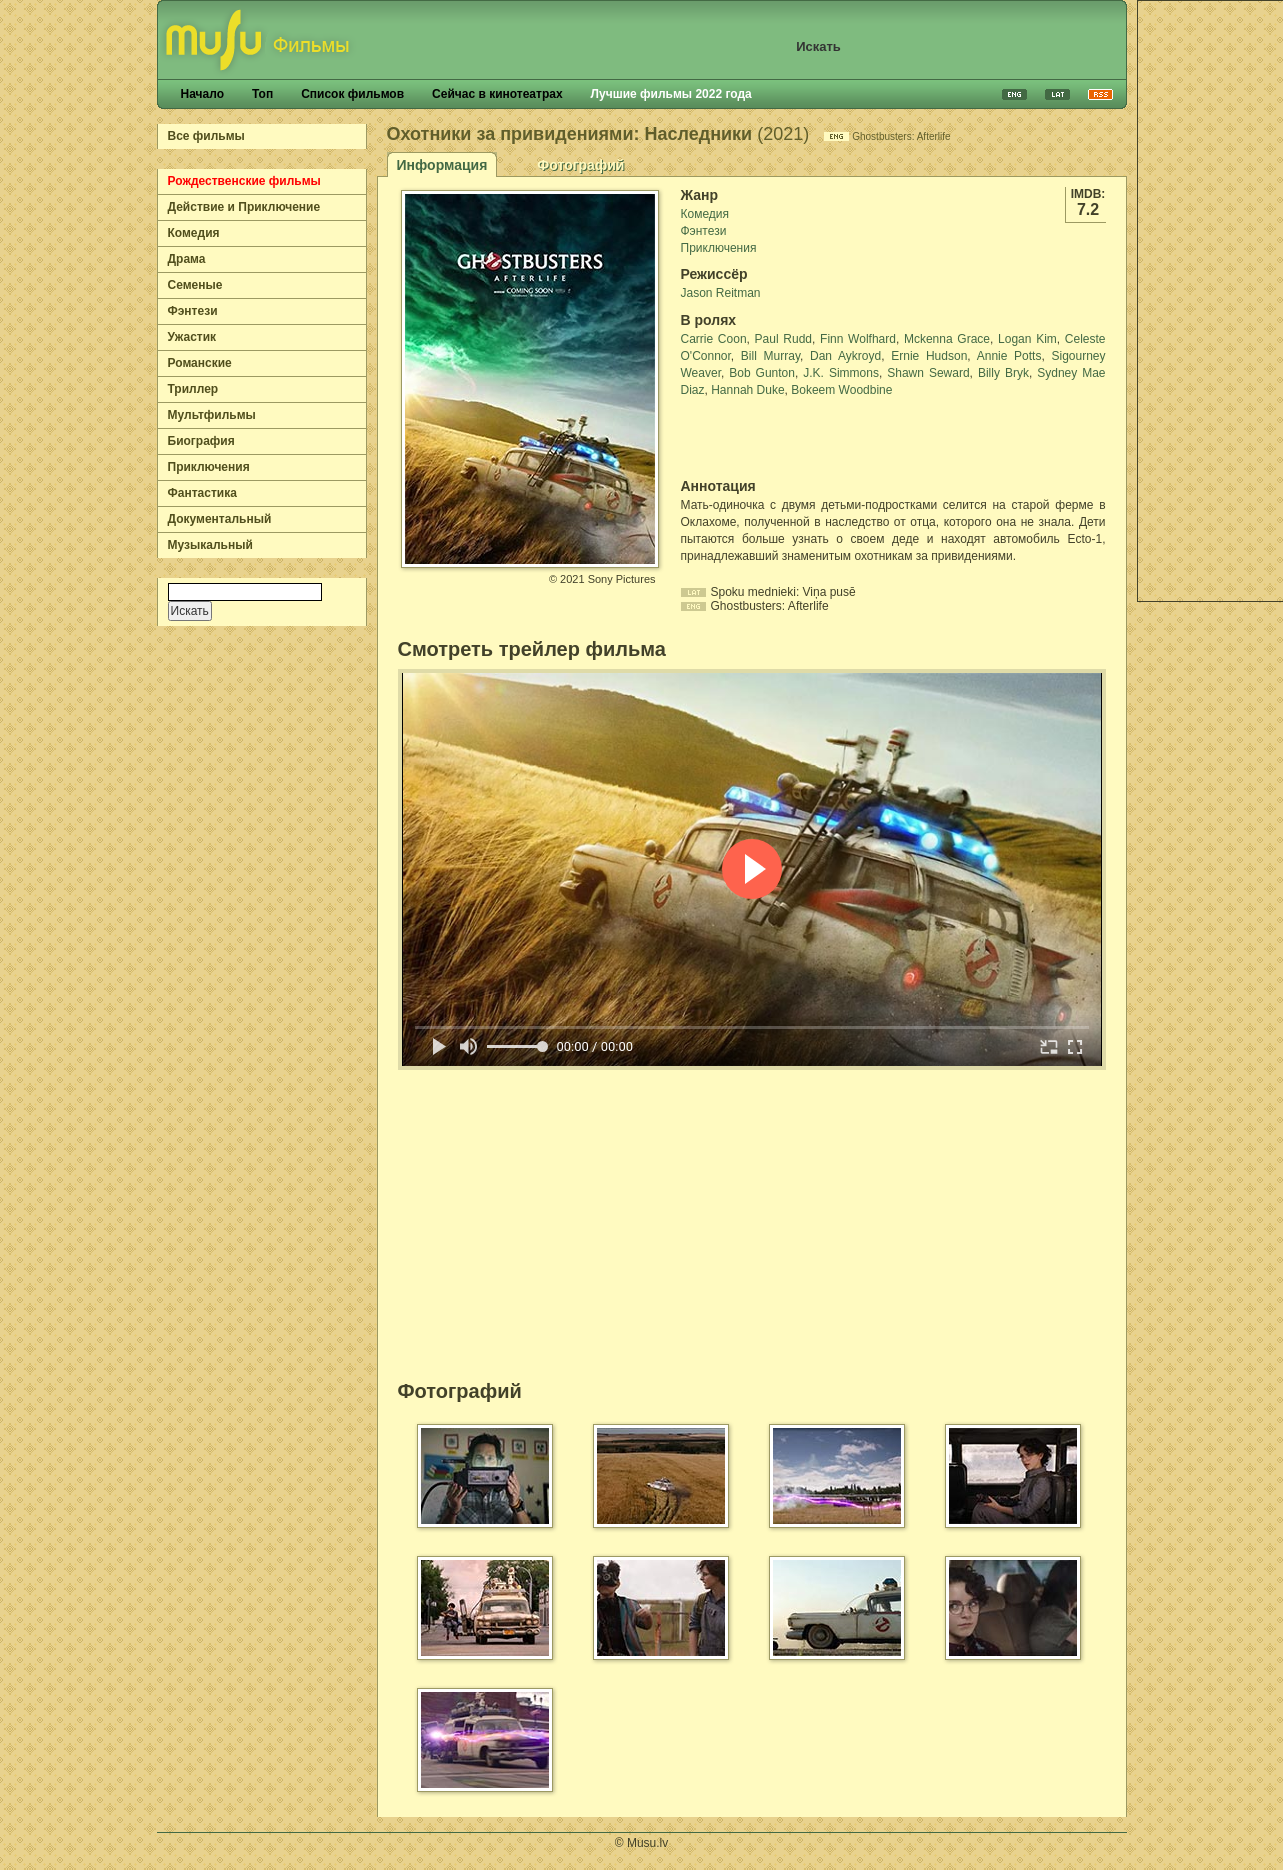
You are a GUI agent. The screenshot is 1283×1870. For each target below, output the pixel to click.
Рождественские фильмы (244, 181)
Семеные (195, 285)
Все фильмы (206, 136)
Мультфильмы (212, 415)
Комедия (194, 233)
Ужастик (192, 337)
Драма (187, 259)
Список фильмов (352, 94)
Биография (201, 441)
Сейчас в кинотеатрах (497, 94)
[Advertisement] (798, 438)
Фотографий (580, 165)
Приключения (209, 467)
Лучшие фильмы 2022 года (671, 94)
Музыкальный (210, 545)
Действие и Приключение (244, 207)
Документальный (220, 519)
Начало (202, 94)
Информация (442, 165)
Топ (262, 94)
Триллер (193, 389)
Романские (200, 363)
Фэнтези (193, 311)
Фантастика (202, 493)
